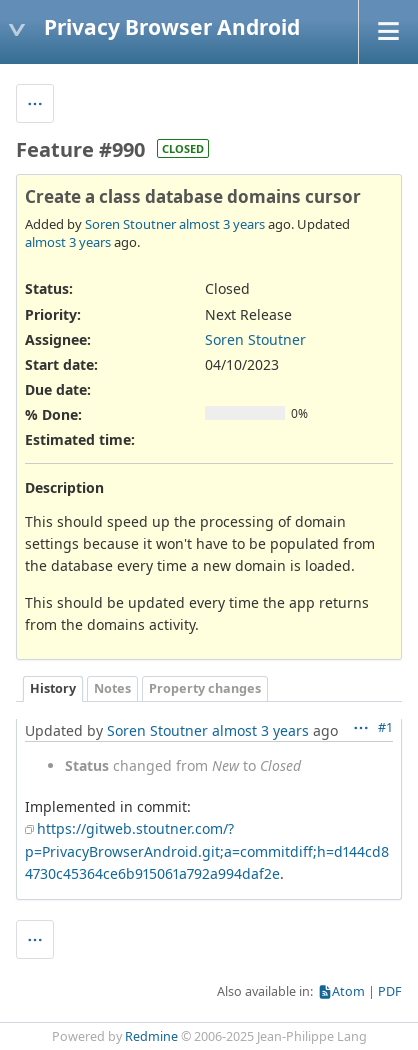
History (53, 688)
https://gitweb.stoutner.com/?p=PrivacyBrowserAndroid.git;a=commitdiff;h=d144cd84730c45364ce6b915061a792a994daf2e (207, 851)
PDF (390, 991)
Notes (112, 688)
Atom (348, 991)
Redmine (151, 1036)
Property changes (205, 688)
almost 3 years (222, 224)
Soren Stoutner (130, 224)
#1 (385, 727)
